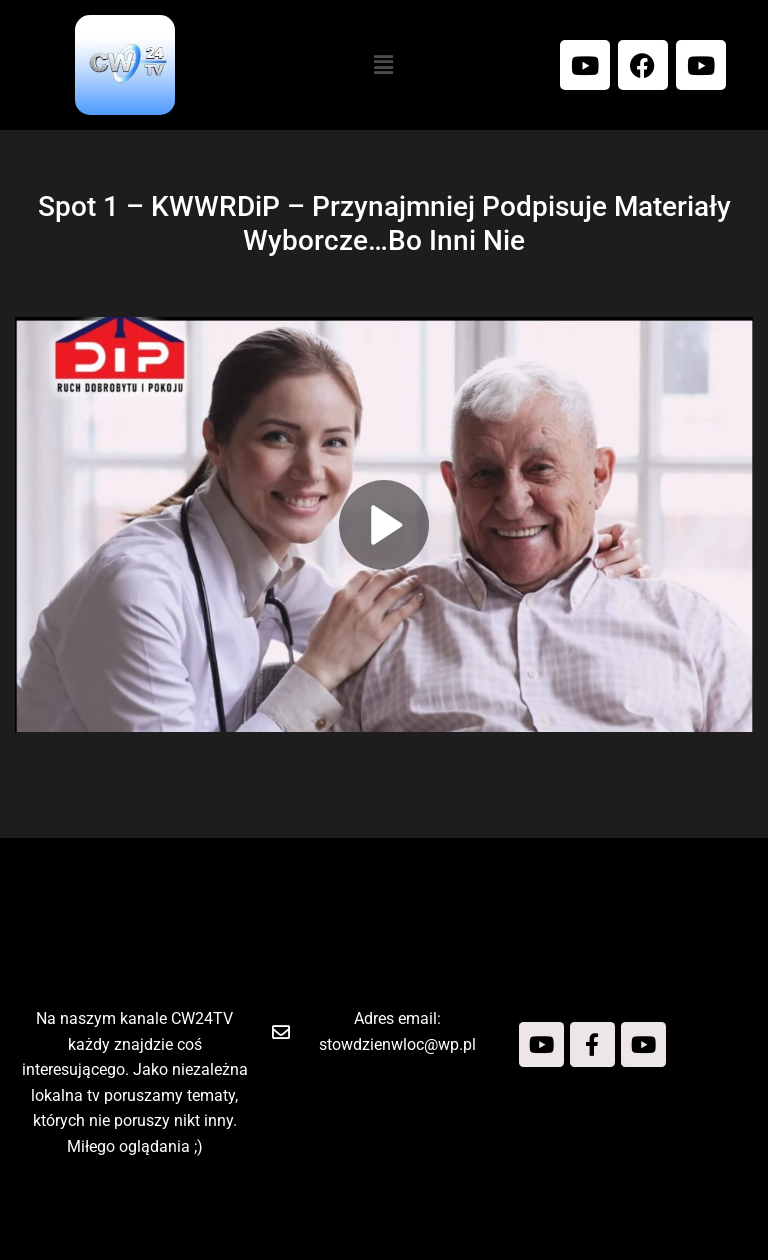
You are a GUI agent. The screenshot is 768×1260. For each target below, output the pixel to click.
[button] (384, 65)
